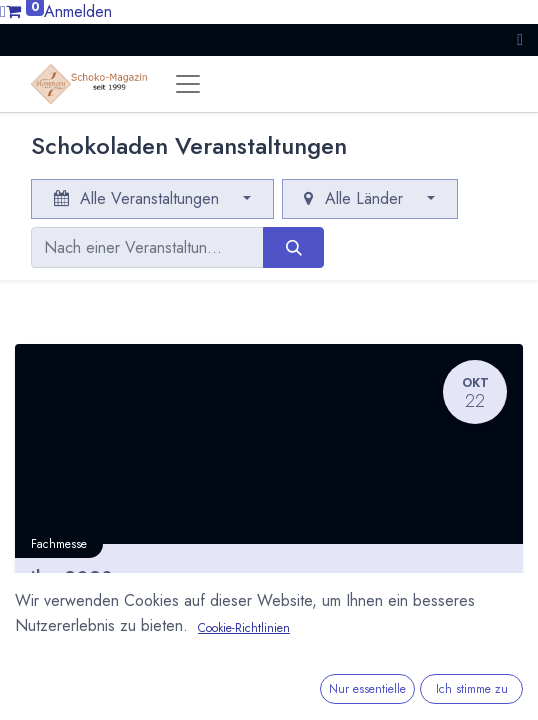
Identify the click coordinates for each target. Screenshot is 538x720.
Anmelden (78, 11)
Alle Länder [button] (355, 198)
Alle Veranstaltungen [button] (139, 198)
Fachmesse (59, 544)
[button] (520, 39)
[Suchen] (293, 247)
